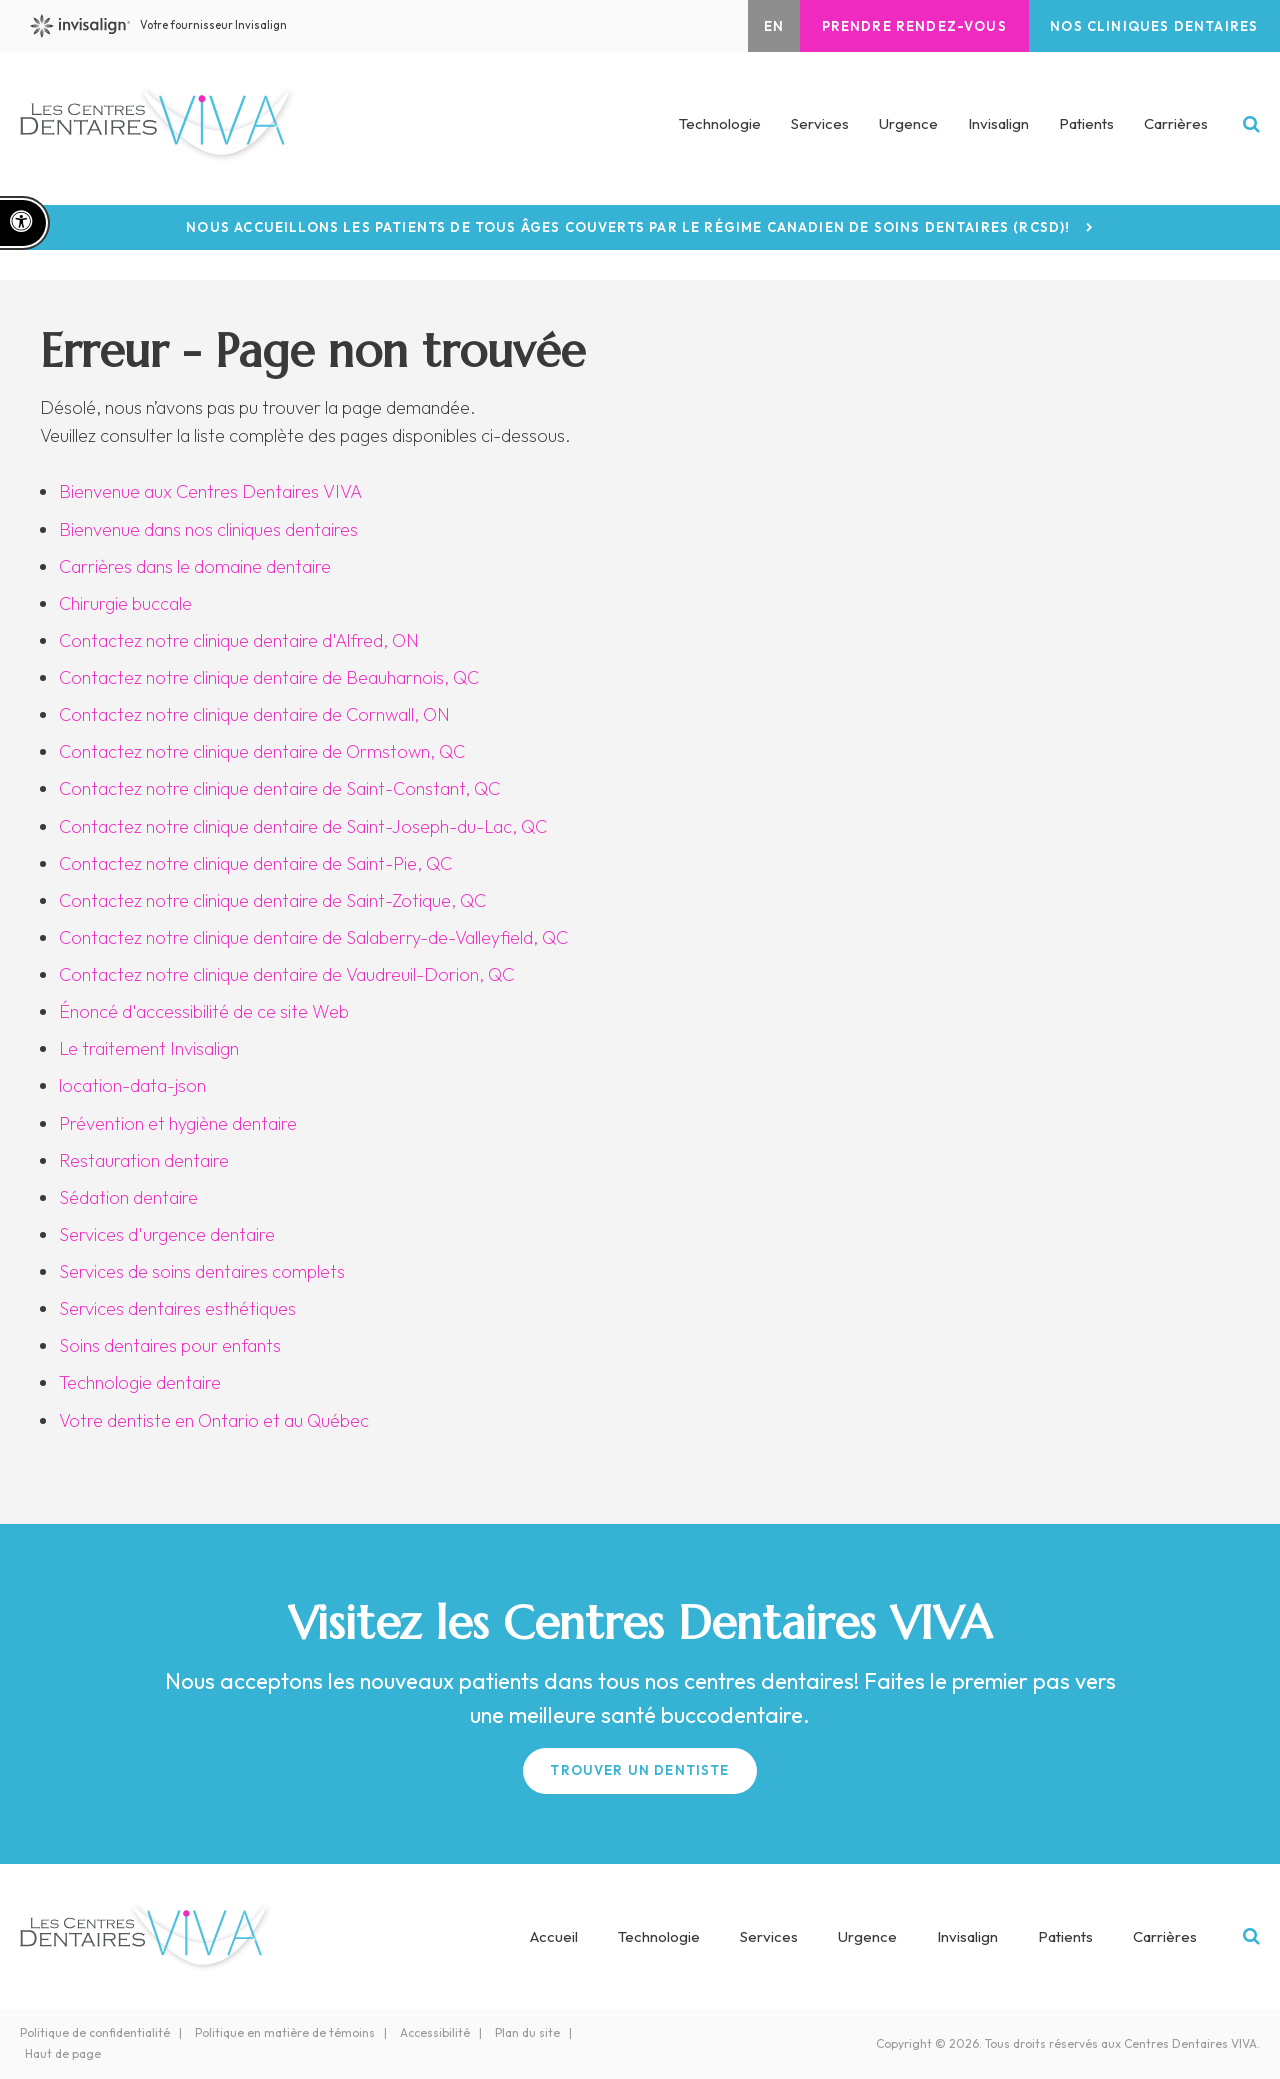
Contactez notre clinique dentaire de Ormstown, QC (262, 751)
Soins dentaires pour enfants (170, 1345)
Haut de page (63, 2053)
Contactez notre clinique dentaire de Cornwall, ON (254, 714)
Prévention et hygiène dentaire (178, 1123)
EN (750, 26)
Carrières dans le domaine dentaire (195, 566)
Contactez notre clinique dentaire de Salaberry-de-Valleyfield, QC (313, 937)
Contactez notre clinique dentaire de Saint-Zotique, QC (272, 900)
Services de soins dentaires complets (202, 1271)
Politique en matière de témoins (285, 2032)
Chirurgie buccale (125, 603)
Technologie (720, 128)
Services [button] (820, 128)
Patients (1086, 128)
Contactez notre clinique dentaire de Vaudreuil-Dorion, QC (286, 974)
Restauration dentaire (144, 1160)
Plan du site (527, 2032)
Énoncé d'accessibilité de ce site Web (204, 1011)
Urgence (908, 128)
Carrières (1176, 128)
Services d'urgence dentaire (167, 1234)
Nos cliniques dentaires (1149, 26)
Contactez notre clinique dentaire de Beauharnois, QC (269, 677)
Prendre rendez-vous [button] (898, 26)
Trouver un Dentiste (639, 1770)
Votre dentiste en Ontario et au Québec (214, 1420)
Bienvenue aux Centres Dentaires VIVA (210, 491)
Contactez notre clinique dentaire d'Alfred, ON (239, 640)
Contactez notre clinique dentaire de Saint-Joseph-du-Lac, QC (303, 826)
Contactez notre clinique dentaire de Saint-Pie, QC (255, 863)
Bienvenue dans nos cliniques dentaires (208, 529)
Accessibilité (435, 2032)
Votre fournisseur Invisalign (175, 26)
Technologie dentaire (140, 1382)
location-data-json (132, 1085)
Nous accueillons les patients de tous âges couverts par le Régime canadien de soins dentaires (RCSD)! (628, 227)
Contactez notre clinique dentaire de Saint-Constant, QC (279, 788)
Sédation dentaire (128, 1197)
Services (769, 1936)
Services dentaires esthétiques (177, 1308)
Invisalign (998, 128)
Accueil (554, 1936)
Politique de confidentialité (95, 2032)
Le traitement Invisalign (149, 1048)
